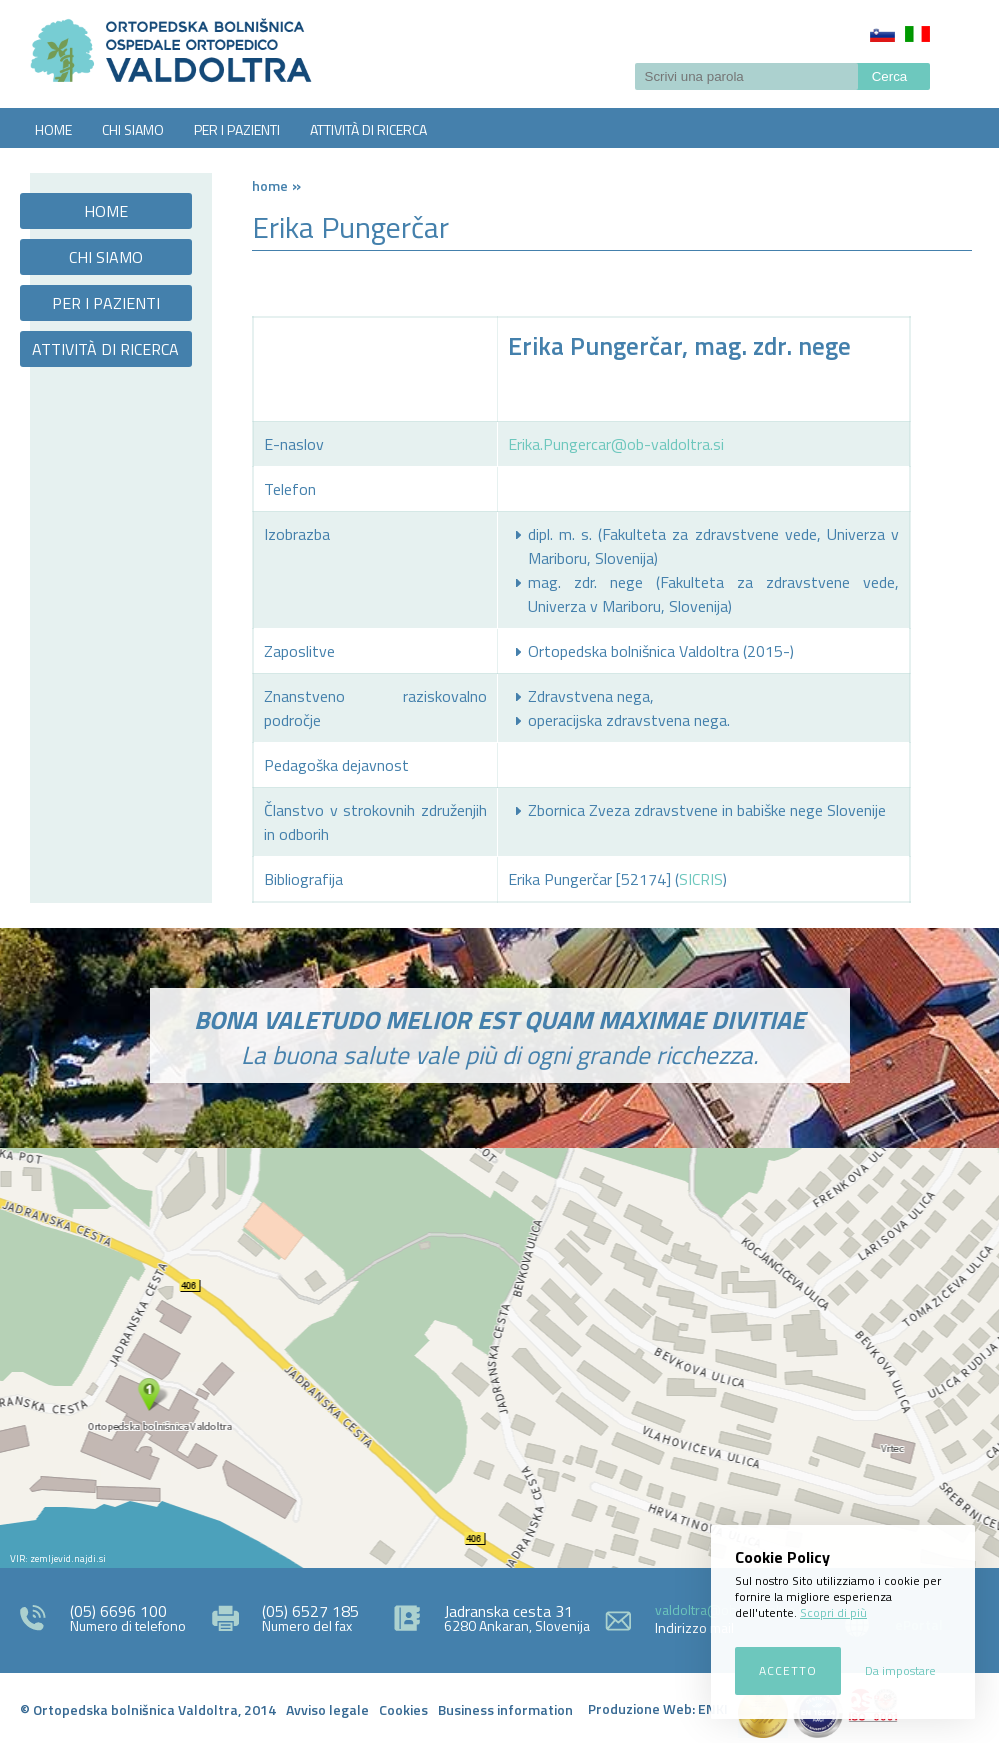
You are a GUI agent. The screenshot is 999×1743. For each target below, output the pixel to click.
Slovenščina (882, 34)
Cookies (403, 1709)
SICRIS (701, 879)
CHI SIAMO (133, 129)
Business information (505, 1709)
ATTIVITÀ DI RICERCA (368, 129)
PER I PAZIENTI (237, 129)
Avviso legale (327, 1709)
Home (270, 185)
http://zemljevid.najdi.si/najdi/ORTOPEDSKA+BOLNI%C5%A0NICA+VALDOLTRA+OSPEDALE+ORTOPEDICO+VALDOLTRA (499, 1358)
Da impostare (900, 1670)
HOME (53, 129)
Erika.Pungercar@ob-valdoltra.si (616, 444)
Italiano (917, 34)
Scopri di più (833, 1612)
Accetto (788, 1670)
